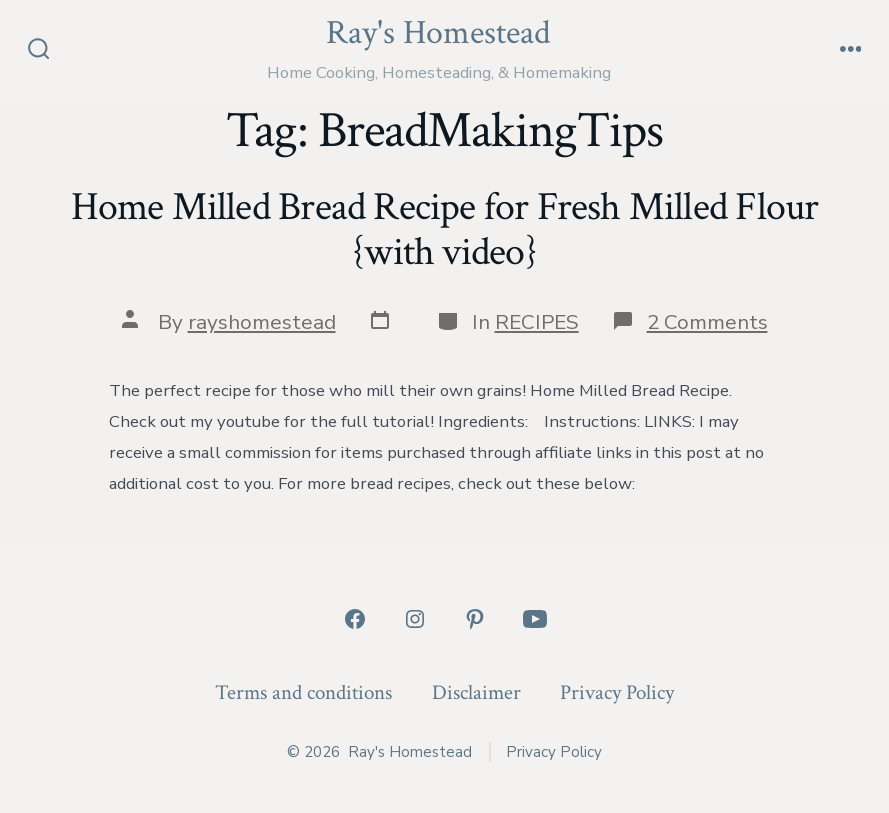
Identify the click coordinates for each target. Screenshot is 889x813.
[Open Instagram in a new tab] (415, 619)
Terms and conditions (303, 692)
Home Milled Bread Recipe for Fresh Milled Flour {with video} (445, 230)
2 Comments (707, 322)
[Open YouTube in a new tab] (535, 619)
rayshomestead (262, 322)
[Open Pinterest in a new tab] (475, 619)
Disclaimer (476, 692)
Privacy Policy (617, 692)
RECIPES (537, 322)
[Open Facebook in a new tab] (355, 619)
